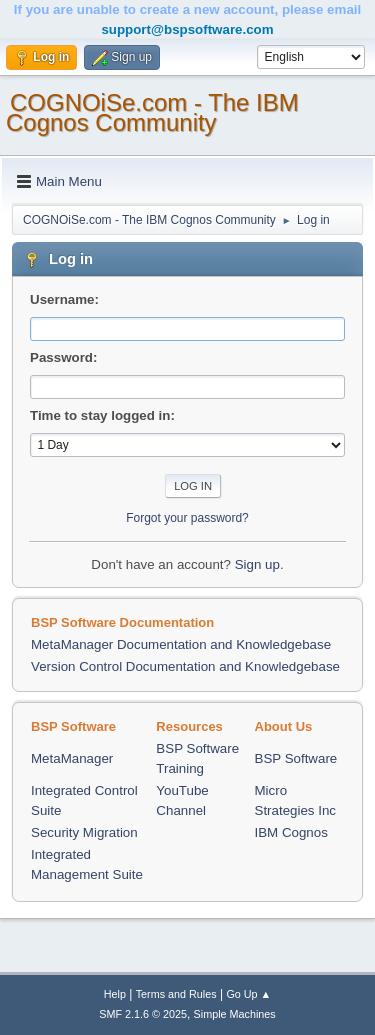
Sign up (257, 564)
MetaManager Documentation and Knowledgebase (181, 644)
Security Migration (84, 832)
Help (115, 994)
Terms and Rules (176, 994)
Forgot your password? (187, 518)
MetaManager (72, 758)
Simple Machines (235, 1014)
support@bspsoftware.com (187, 29)
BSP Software (296, 758)
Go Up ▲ (248, 994)
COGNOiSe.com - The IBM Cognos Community (152, 112)
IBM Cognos (291, 832)
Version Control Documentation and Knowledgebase (185, 666)
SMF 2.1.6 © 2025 (143, 1014)
